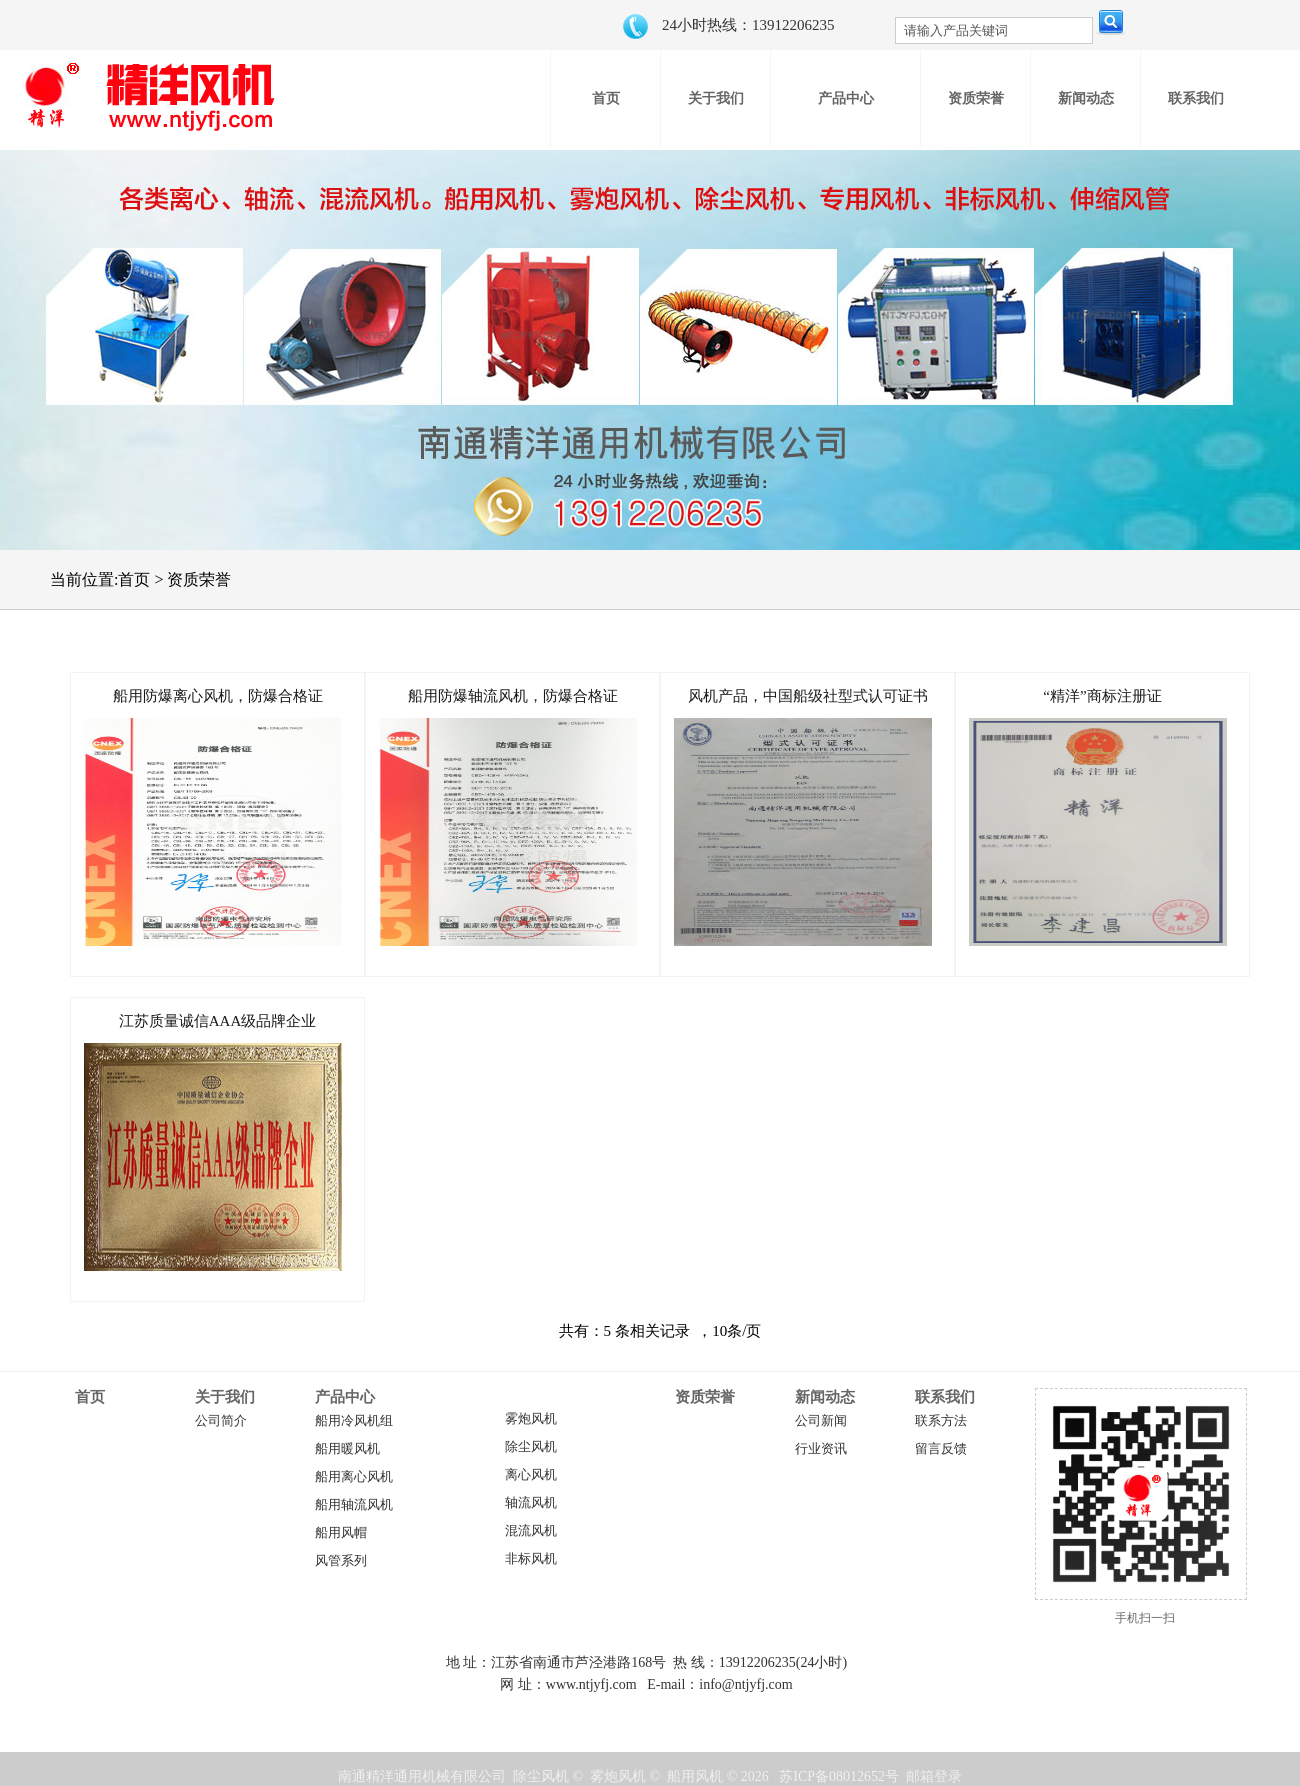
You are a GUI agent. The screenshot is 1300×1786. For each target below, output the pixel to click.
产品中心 (345, 1397)
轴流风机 (531, 1503)
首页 (90, 1397)
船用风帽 (341, 1533)
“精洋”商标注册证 (1102, 696)
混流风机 (531, 1531)
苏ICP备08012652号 (839, 1776)
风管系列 (341, 1561)
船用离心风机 (354, 1477)
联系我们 (945, 1397)
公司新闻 (821, 1421)
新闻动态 (825, 1397)
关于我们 (225, 1397)
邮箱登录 (934, 1776)
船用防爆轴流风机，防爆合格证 (513, 696)
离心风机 (531, 1475)
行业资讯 (821, 1449)
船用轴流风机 (354, 1505)
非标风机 (531, 1559)
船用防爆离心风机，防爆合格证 (218, 696)
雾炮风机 (531, 1419)
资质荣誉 (705, 1397)
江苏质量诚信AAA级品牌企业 (218, 1021)
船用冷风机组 (354, 1421)
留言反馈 (941, 1449)
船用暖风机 (347, 1449)
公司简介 (221, 1421)
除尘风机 (531, 1447)
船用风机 (695, 1776)
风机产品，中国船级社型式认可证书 (808, 696)
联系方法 (941, 1421)
